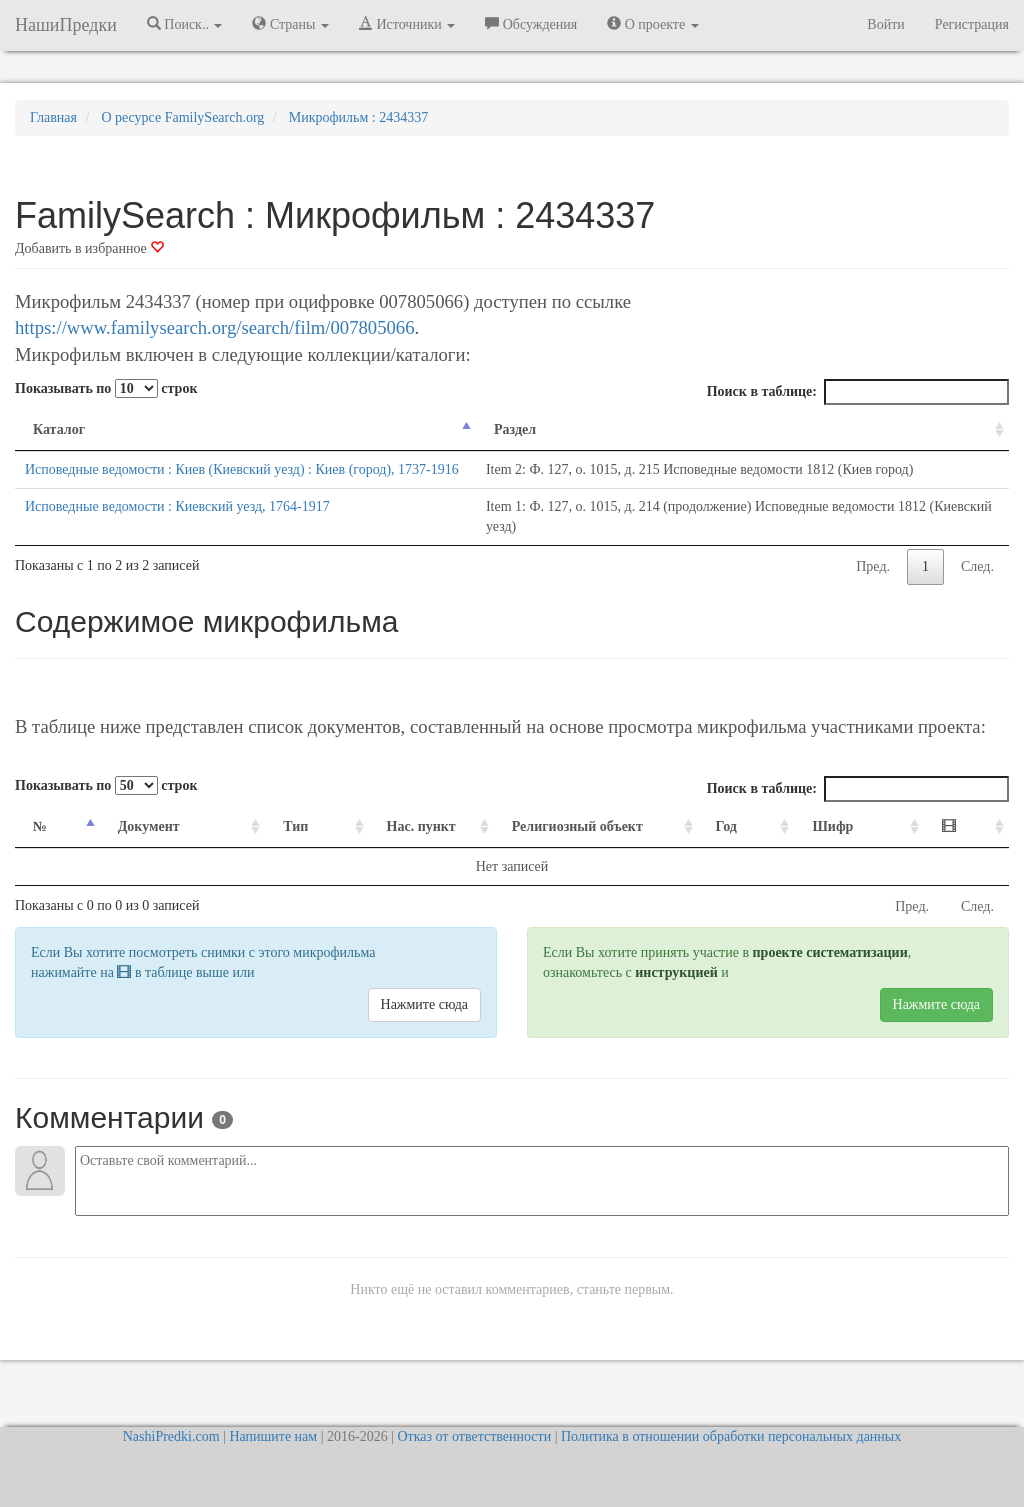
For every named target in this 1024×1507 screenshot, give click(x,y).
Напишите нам (273, 1436)
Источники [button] (407, 24)
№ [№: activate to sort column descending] (40, 846)
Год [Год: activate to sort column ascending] (762, 846)
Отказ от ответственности (474, 1436)
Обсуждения (531, 24)
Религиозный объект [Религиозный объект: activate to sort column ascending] (567, 846)
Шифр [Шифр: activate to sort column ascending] (857, 846)
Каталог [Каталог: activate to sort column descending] (59, 429)
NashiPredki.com (171, 1436)
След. (977, 586)
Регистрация (972, 24)
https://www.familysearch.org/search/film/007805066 (214, 327)
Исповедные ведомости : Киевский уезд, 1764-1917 (177, 526)
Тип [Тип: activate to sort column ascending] (266, 846)
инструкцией (676, 992)
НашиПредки (66, 25)
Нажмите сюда (424, 1024)
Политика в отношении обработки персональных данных (731, 1436)
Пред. (873, 586)
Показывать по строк (106, 388)
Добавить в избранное (89, 248)
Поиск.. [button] (185, 24)
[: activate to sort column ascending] (971, 847)
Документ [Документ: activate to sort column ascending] (139, 846)
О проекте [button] (652, 24)
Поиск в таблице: (858, 392)
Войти (885, 24)
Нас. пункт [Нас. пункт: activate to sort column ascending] (379, 846)
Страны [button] (290, 24)
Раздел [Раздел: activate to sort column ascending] (499, 429)
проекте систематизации (830, 972)
